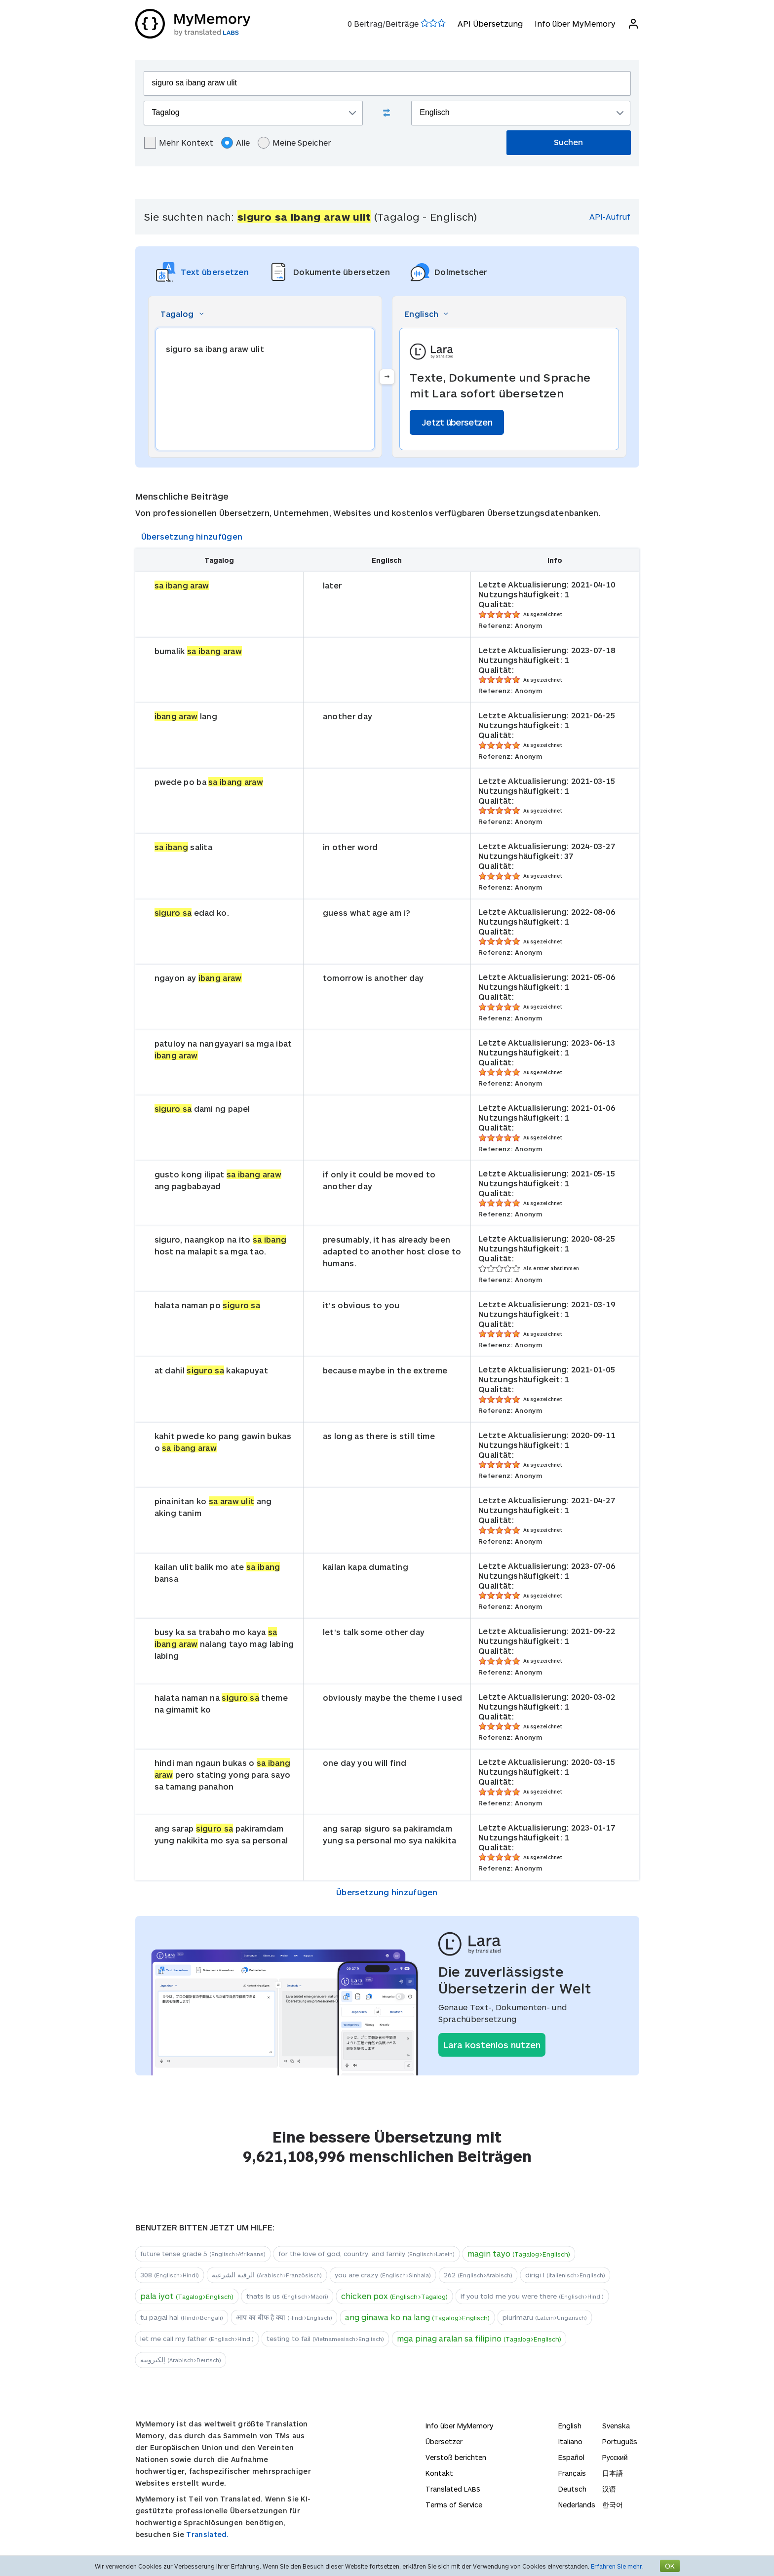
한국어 (612, 2504)
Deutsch (572, 2489)
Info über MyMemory (575, 23)
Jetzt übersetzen (457, 422)
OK (670, 2566)
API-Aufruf (609, 216)
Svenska (616, 2425)
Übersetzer (444, 2441)
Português (619, 2441)
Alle (235, 143)
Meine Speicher (294, 143)
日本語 (612, 2473)
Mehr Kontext (178, 143)
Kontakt (439, 2473)
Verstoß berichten (456, 2457)
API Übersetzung (490, 23)
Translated (453, 2489)
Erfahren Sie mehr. (617, 2566)
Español (571, 2457)
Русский (615, 2457)
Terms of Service (454, 2504)
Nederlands (576, 2504)
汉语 (609, 2489)
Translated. (207, 2534)
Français (572, 2473)
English (569, 2425)
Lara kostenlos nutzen (492, 2044)
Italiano (570, 2441)
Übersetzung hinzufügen (192, 536)
